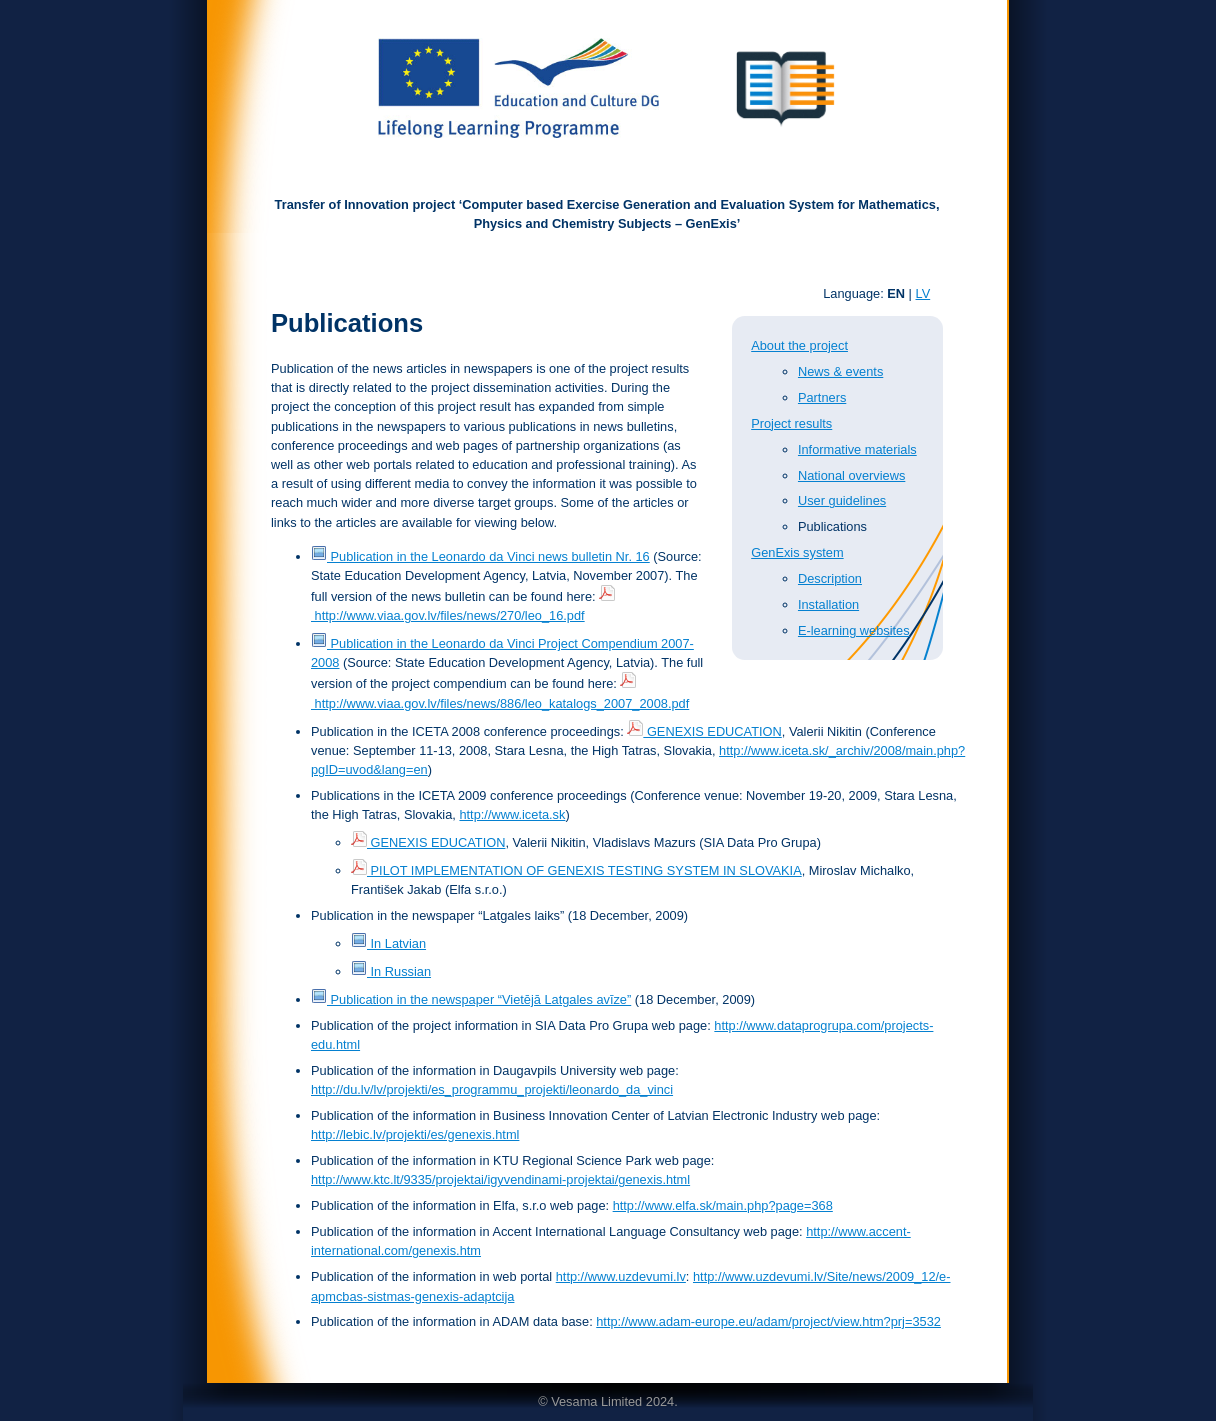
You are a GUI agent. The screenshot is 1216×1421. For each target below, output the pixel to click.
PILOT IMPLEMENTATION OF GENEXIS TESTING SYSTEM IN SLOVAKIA (576, 870)
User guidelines (842, 500)
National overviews (851, 475)
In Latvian (388, 943)
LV (923, 293)
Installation (828, 604)
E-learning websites (854, 630)
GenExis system (797, 552)
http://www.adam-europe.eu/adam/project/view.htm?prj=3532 (768, 1321)
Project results (791, 423)
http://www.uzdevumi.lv (621, 1276)
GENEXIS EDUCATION (704, 731)
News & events (840, 371)
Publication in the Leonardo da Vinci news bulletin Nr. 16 (480, 556)
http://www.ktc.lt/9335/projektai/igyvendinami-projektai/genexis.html (500, 1179)
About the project (799, 345)
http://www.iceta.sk (512, 814)
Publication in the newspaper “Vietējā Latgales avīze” (471, 999)
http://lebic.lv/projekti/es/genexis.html (415, 1134)
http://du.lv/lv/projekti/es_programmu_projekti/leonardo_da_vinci (492, 1089)
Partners (822, 397)
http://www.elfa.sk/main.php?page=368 (723, 1205)
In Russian (391, 971)
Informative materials (857, 449)
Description (830, 578)
